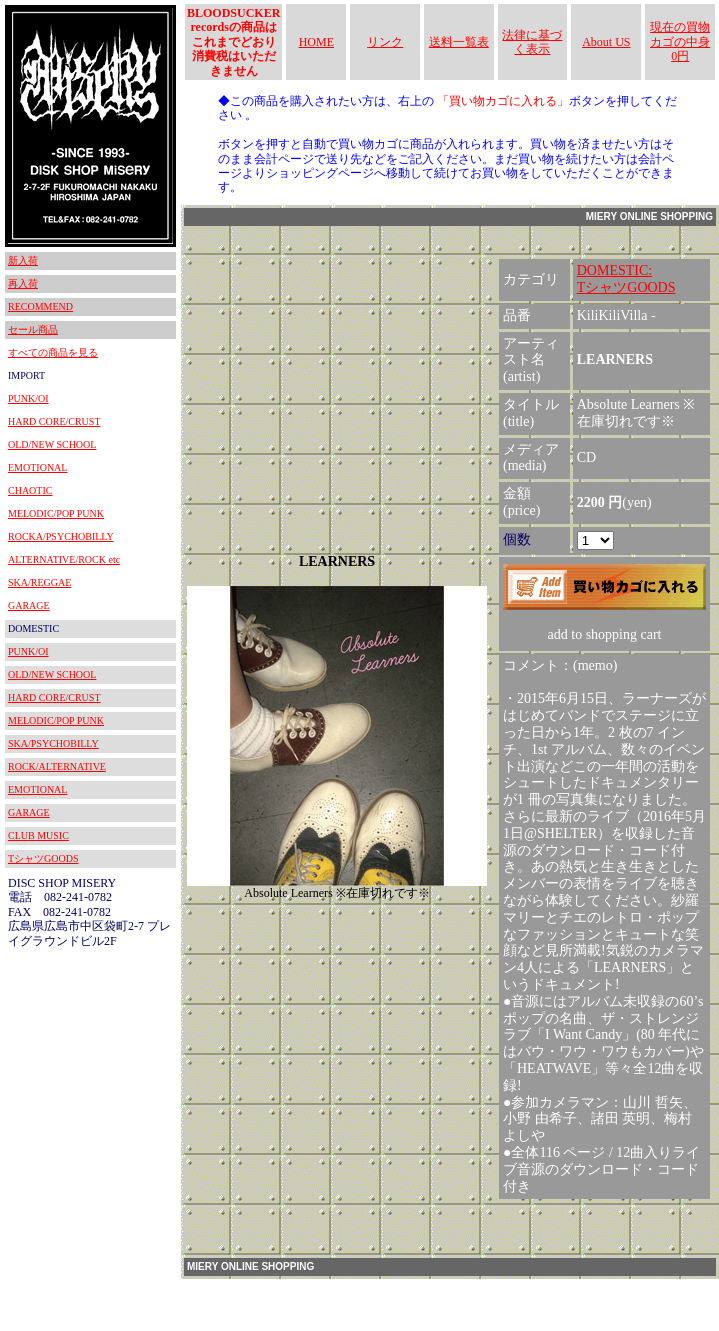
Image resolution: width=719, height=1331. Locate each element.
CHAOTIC (30, 490)
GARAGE (29, 605)
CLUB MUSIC (38, 835)
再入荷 (23, 283)
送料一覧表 (459, 42)
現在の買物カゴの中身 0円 (680, 41)
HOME (316, 42)
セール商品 (33, 329)
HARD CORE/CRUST (54, 421)
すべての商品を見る (53, 352)
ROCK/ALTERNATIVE (57, 766)
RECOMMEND (40, 306)
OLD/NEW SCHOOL (52, 444)
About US (606, 42)
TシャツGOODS (43, 858)
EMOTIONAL (37, 467)
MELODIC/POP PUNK (56, 513)
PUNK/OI (28, 398)
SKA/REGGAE (39, 582)
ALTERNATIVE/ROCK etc (64, 559)
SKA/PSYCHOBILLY (53, 743)
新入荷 (23, 260)
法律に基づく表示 (532, 42)
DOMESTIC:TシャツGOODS (626, 279)
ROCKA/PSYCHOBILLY (61, 536)
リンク (385, 42)
